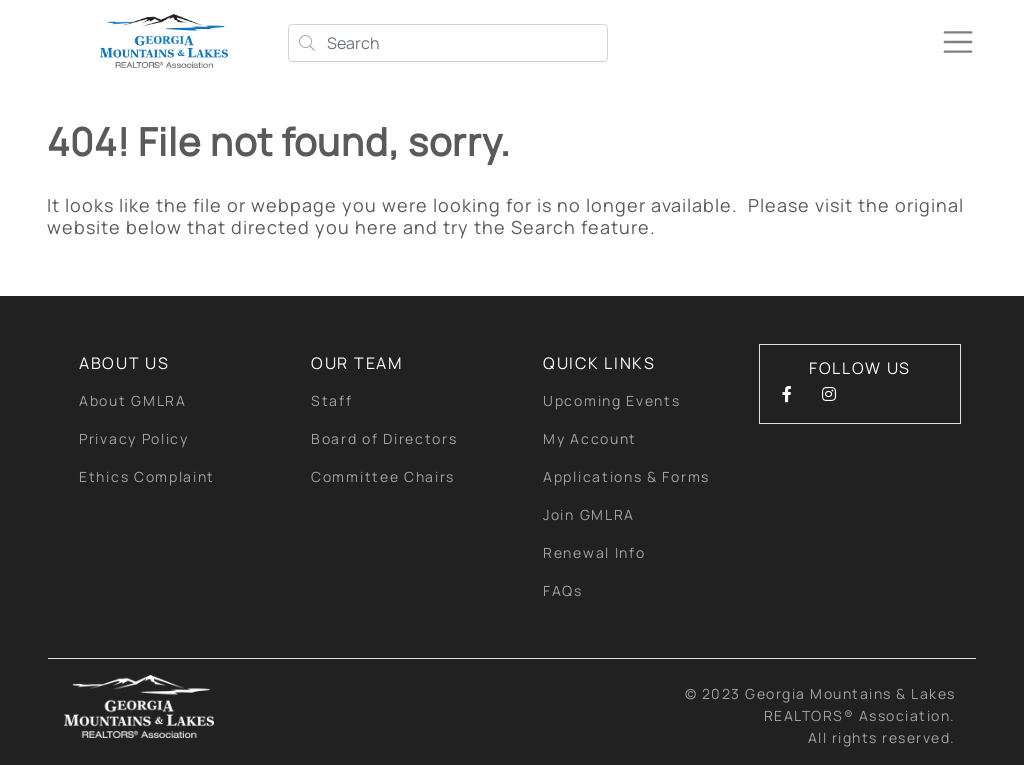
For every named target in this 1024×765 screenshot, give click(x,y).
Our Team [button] (357, 363)
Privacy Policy (134, 438)
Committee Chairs (383, 476)
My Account (590, 438)
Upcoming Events (612, 400)
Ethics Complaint (147, 476)
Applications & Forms (626, 476)
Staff (332, 400)
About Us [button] (124, 363)
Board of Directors (384, 438)
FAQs (563, 590)
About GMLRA (133, 400)
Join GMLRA (589, 514)
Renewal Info (594, 552)
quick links (599, 363)
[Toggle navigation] (958, 42)
